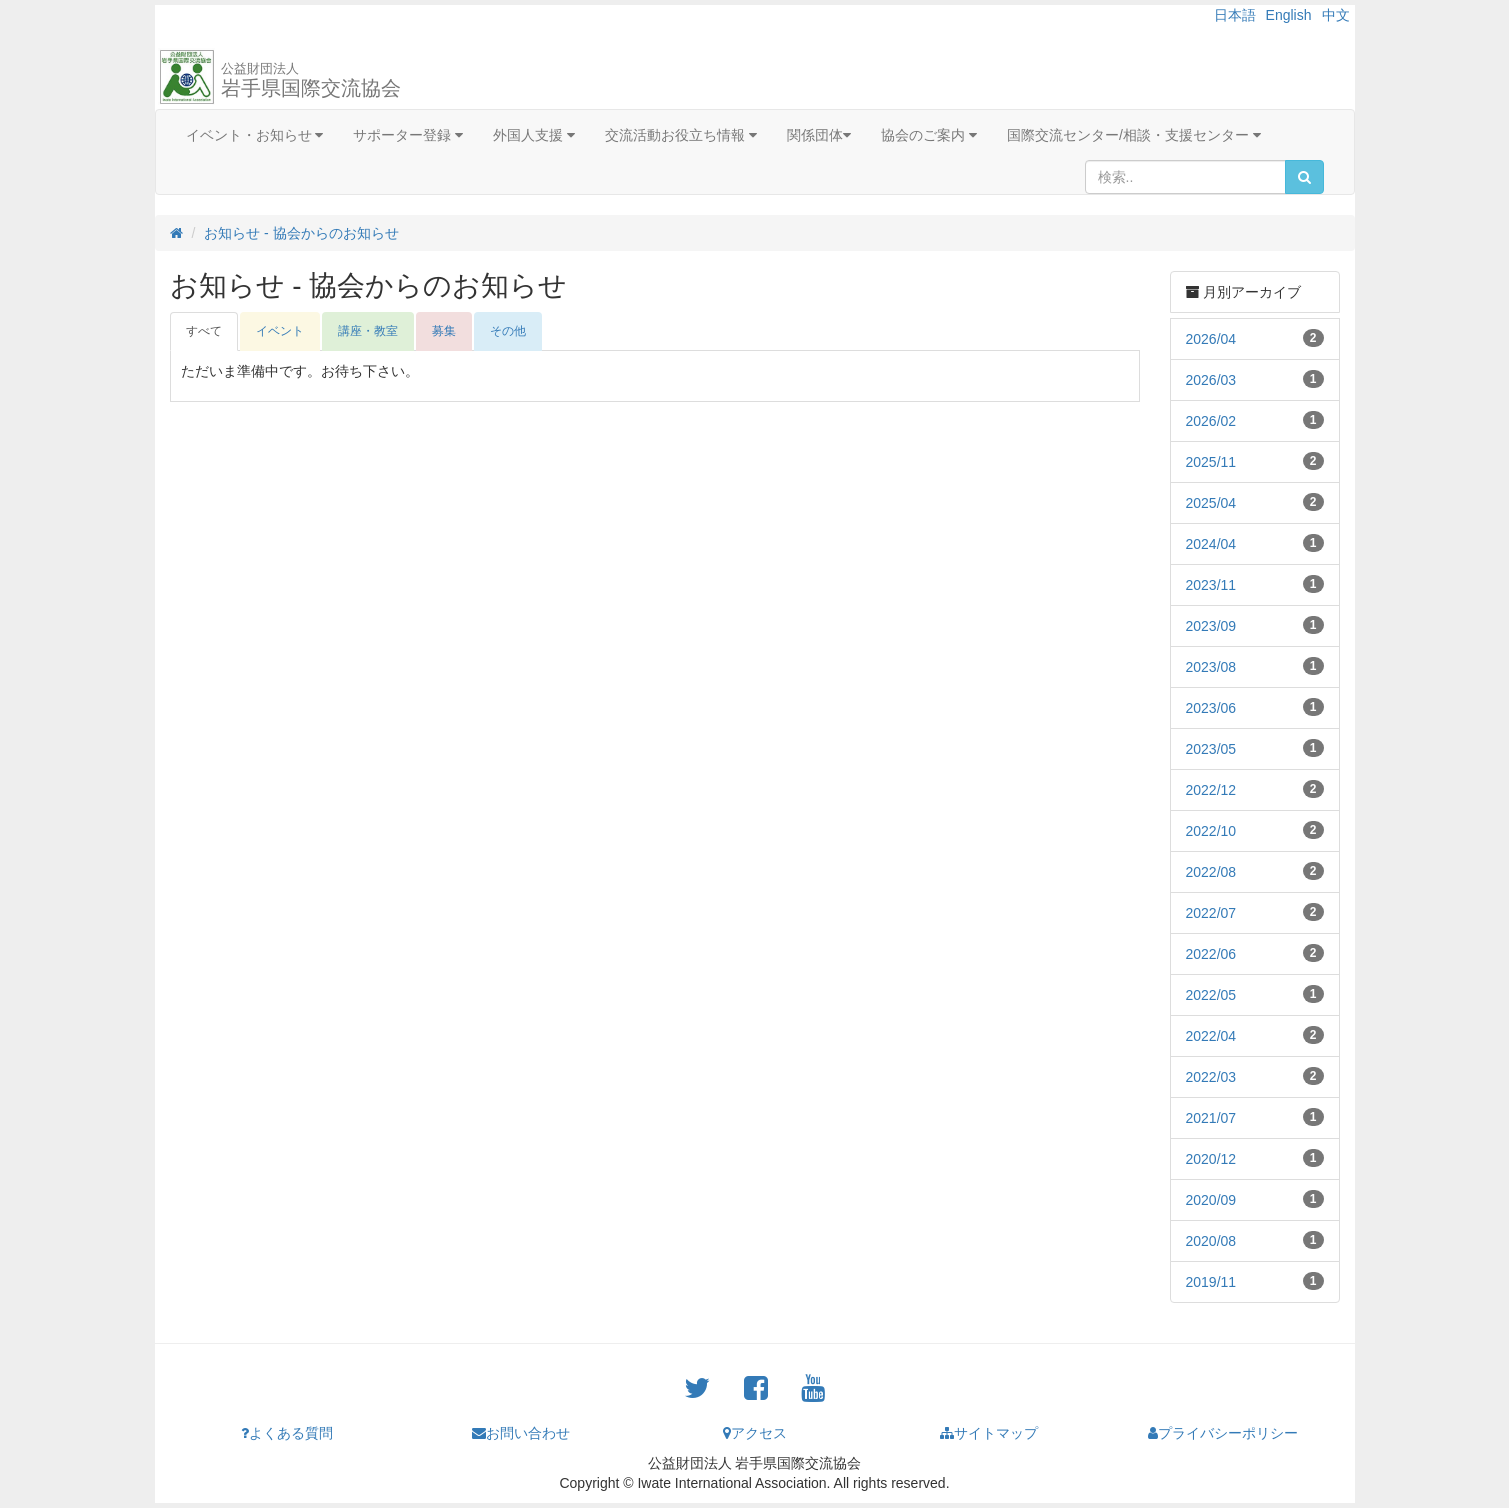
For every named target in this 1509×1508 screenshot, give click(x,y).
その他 (508, 331)
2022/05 (1211, 995)
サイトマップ (989, 1433)
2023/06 (1211, 708)
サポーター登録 (408, 135)
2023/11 (1211, 585)
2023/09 (1211, 626)
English (1289, 15)
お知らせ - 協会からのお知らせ (301, 233)
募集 (444, 331)
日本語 (1235, 15)
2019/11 (1211, 1282)
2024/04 (1211, 544)
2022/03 (1211, 1077)
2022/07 (1211, 913)
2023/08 (1211, 667)
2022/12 (1211, 790)
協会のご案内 (929, 135)
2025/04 (1211, 503)
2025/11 (1211, 462)
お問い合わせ (521, 1433)
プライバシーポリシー (1223, 1433)
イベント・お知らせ (255, 135)
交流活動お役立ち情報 (681, 135)
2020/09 (1211, 1200)
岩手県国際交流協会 (311, 80)
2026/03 (1211, 380)
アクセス (755, 1433)
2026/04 (1211, 339)
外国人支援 (534, 135)
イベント (280, 331)
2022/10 (1211, 831)
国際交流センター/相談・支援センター (1134, 135)
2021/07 (1211, 1118)
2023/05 (1211, 749)
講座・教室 (368, 331)
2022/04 (1211, 1036)
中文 (1336, 15)
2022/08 (1211, 872)
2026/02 (1211, 421)
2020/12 (1211, 1159)
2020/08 (1211, 1241)
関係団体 (819, 135)
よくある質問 (287, 1433)
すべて (204, 331)
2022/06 (1211, 954)
